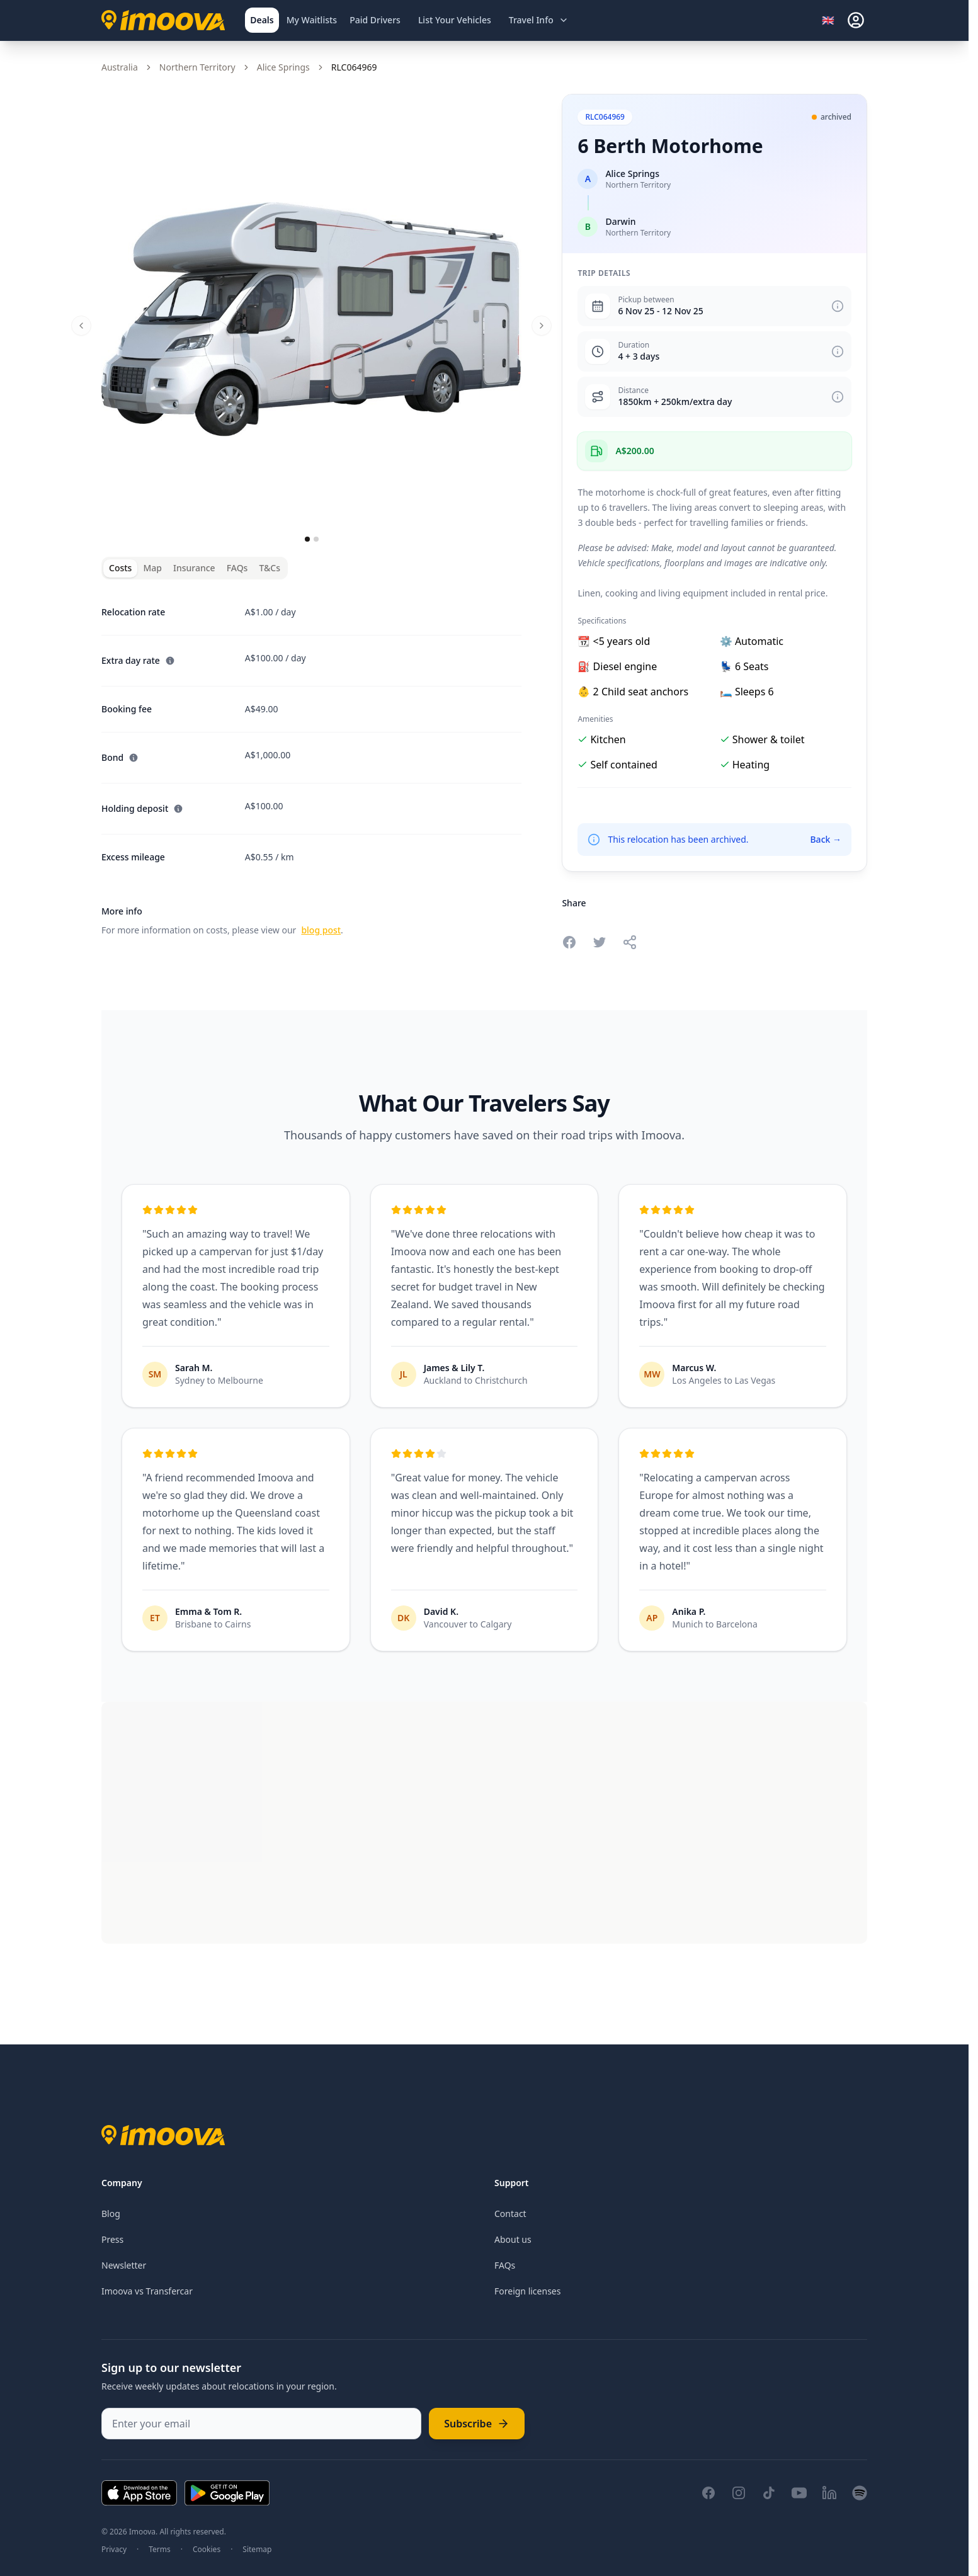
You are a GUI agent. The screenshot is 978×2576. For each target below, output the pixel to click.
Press (112, 2239)
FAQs (504, 2265)
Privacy (114, 2550)
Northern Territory (197, 67)
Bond (120, 757)
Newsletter (123, 2265)
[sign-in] (856, 20)
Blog (110, 2214)
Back (825, 839)
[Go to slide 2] (316, 539)
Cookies (206, 2550)
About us (513, 2239)
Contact (510, 2214)
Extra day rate (138, 660)
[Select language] (832, 20)
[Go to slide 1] (307, 539)
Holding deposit (142, 808)
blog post (321, 930)
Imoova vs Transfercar (147, 2291)
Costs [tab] (120, 568)
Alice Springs (283, 67)
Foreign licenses (527, 2291)
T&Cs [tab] (269, 568)
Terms (160, 2550)
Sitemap (256, 2550)
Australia (119, 67)
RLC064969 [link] (354, 67)
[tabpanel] (311, 764)
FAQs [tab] (237, 568)
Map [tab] (152, 568)
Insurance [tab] (194, 568)
